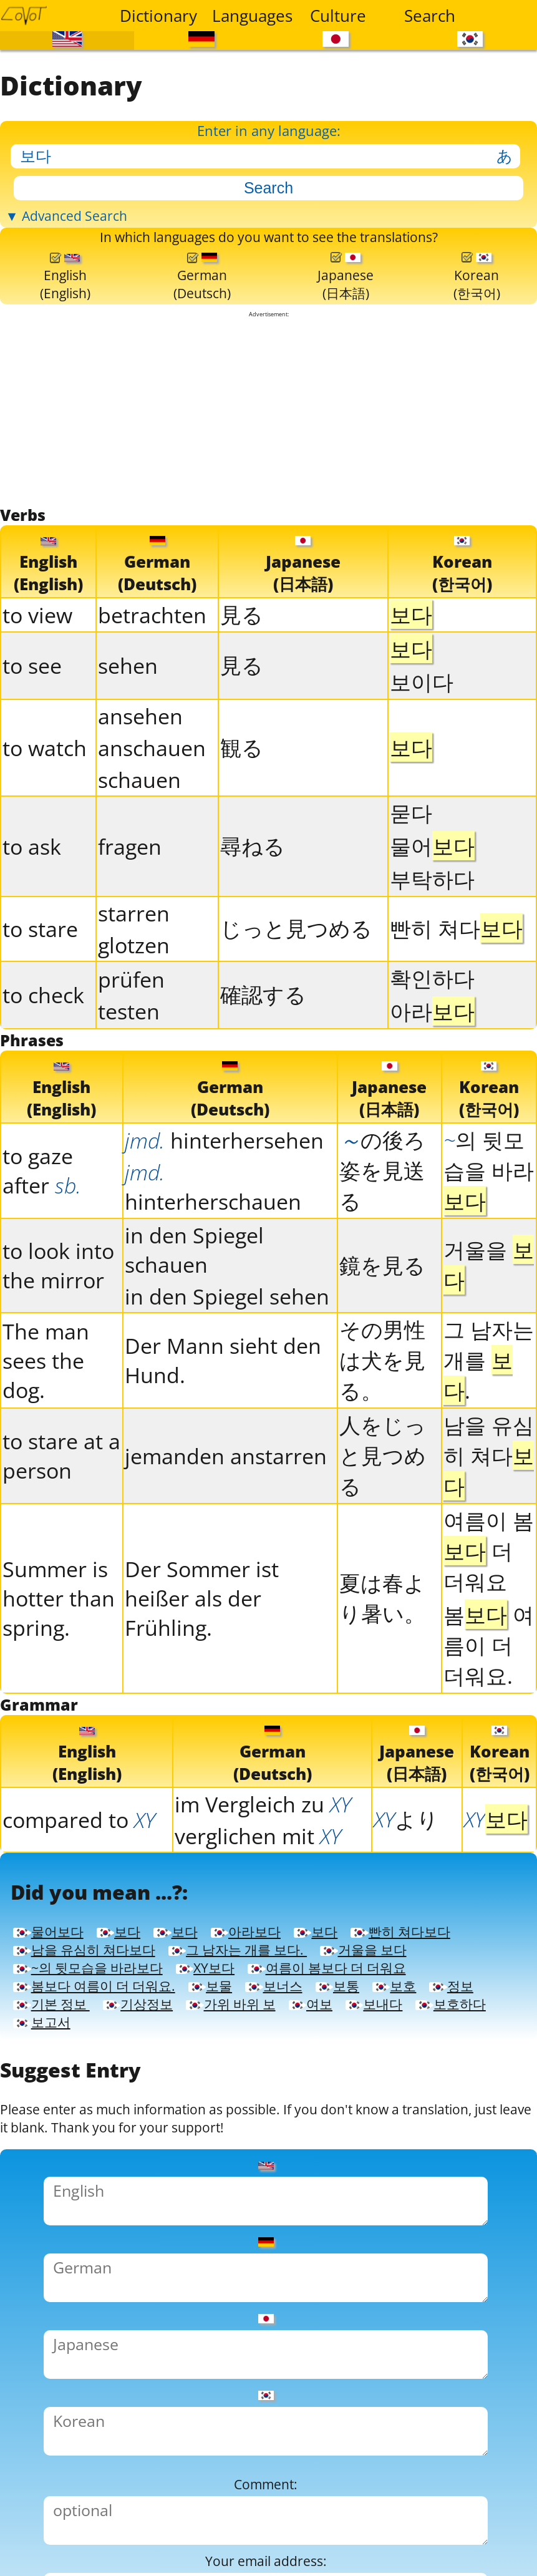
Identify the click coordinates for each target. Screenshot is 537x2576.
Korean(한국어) (476, 343)
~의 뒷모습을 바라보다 (116, 2138)
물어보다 (59, 2061)
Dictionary (158, 15)
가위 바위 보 (185, 2215)
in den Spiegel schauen (194, 1342)
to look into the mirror (58, 1358)
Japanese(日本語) (346, 343)
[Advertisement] (268, 486)
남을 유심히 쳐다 (488, 1548)
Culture (338, 15)
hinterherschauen (213, 1279)
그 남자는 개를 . (488, 1452)
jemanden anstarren (226, 1548)
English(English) (65, 343)
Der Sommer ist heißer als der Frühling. (202, 1691)
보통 (207, 2189)
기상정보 (59, 2215)
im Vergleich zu (263, 1905)
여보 (291, 2215)
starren (134, 997)
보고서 (60, 2240)
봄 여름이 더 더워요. (488, 1738)
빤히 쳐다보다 (80, 2087)
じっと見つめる (296, 1012)
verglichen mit (258, 1937)
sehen (128, 749)
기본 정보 (452, 2189)
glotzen (134, 1029)
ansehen (140, 800)
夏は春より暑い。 (382, 1691)
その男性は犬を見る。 (382, 1452)
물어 (432, 930)
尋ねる (252, 930)
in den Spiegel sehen (227, 1389)
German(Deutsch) (203, 343)
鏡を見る (382, 1358)
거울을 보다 (283, 2113)
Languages (250, 15)
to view (37, 699)
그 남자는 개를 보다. (109, 2113)
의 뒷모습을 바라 (488, 1263)
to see (32, 749)
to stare (40, 1013)
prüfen (131, 1063)
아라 (432, 1095)
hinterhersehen (224, 1233)
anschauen (152, 832)
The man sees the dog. (45, 1453)
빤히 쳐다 (456, 1012)
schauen (139, 863)
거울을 (488, 1358)
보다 (152, 2061)
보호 (281, 2189)
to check (43, 1079)
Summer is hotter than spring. (58, 1691)
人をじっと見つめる (382, 1548)
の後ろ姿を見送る (382, 1263)
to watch (44, 832)
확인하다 (432, 1062)
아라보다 (319, 2061)
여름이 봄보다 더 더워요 (123, 2164)
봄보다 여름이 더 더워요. (364, 2164)
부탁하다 (432, 963)
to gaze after (41, 1263)
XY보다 (277, 2138)
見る (241, 698)
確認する (263, 1078)
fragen (130, 930)
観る (241, 831)
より (406, 1920)
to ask (31, 930)
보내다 (375, 2215)
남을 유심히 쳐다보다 (265, 2087)
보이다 (421, 765)
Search (429, 15)
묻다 (411, 896)
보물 (40, 2189)
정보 (354, 2189)
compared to (78, 1921)
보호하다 (477, 2215)
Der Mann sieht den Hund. (223, 1453)
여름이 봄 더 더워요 (488, 1643)
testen (129, 1095)
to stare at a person (61, 1548)
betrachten (152, 699)
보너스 (124, 2189)
